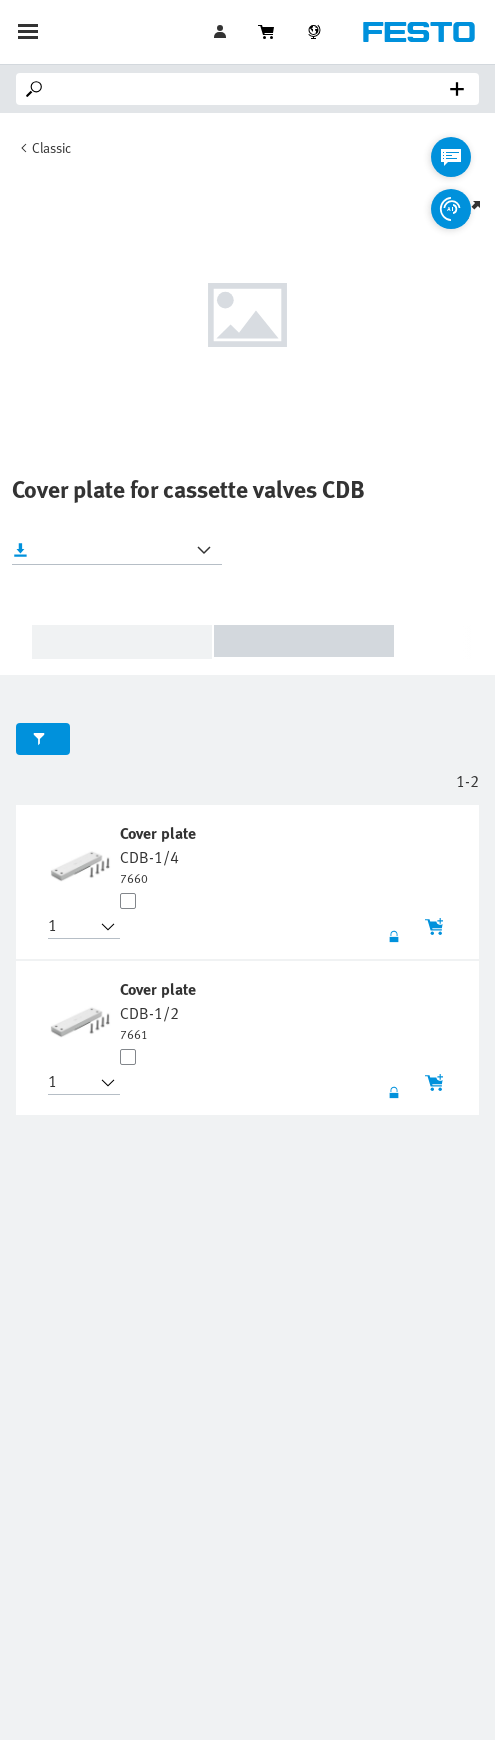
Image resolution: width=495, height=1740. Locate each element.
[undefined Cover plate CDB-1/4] (160, 854)
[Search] (251, 89)
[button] (72, 927)
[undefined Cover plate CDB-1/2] (160, 1010)
